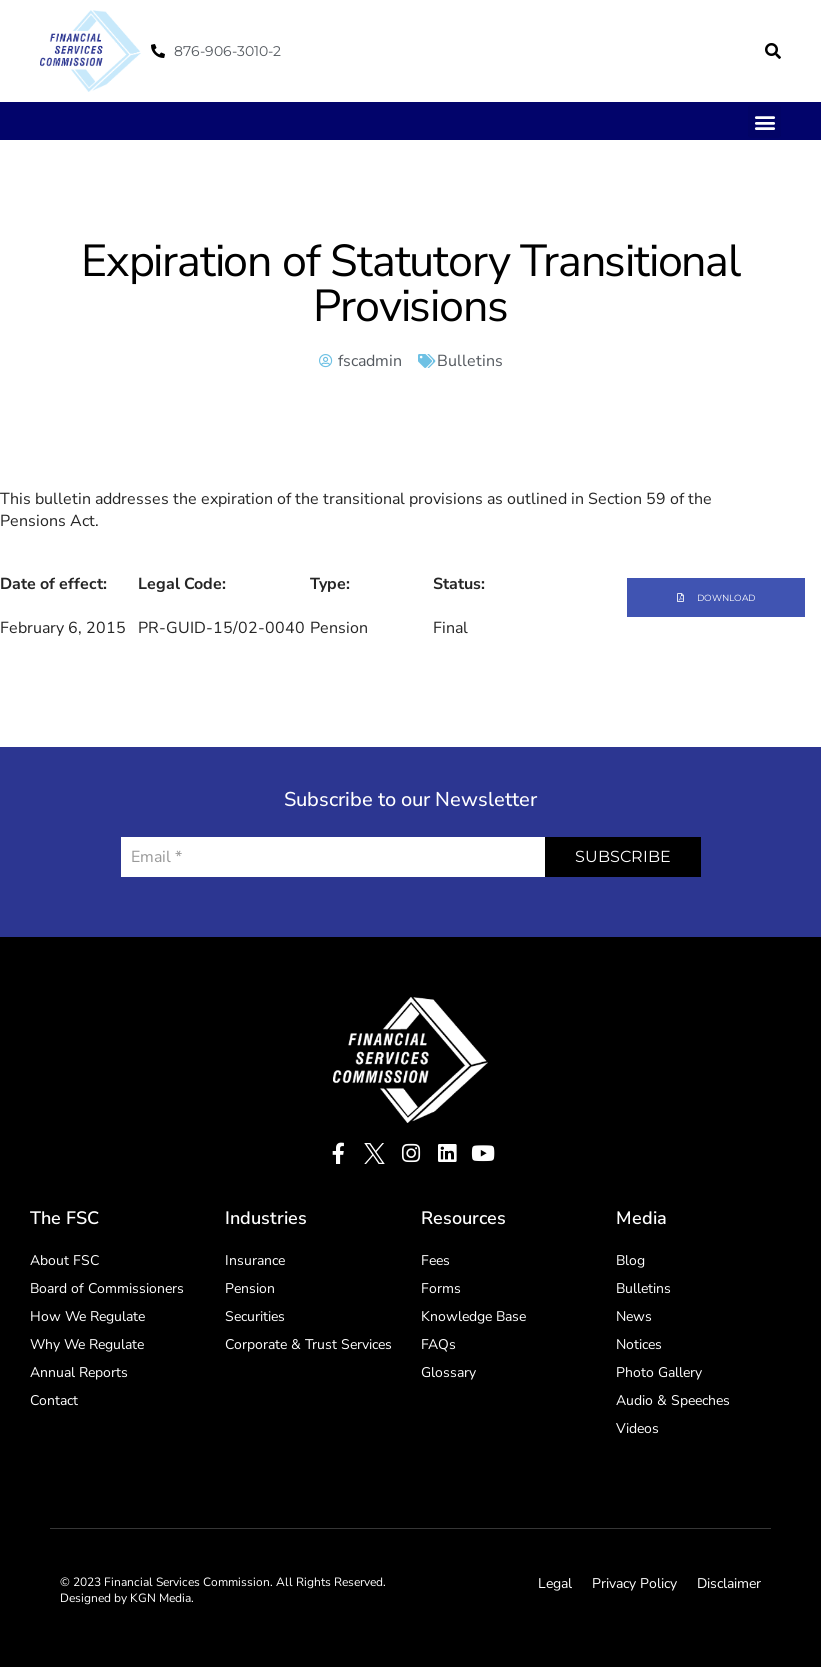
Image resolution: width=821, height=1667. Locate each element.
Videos (637, 1428)
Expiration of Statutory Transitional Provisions (410, 284)
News (634, 1316)
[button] (773, 51)
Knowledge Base (473, 1316)
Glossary (448, 1372)
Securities (255, 1316)
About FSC (64, 1260)
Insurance (255, 1260)
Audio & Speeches (673, 1400)
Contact (54, 1400)
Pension (250, 1288)
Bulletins (470, 361)
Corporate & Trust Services (308, 1344)
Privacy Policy (634, 1583)
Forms (441, 1288)
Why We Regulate (87, 1344)
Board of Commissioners (107, 1288)
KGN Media (160, 1598)
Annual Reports (79, 1372)
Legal (555, 1583)
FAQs (438, 1344)
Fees (435, 1260)
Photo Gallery (659, 1372)
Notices (639, 1344)
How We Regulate (87, 1316)
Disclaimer (729, 1583)
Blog (630, 1260)
